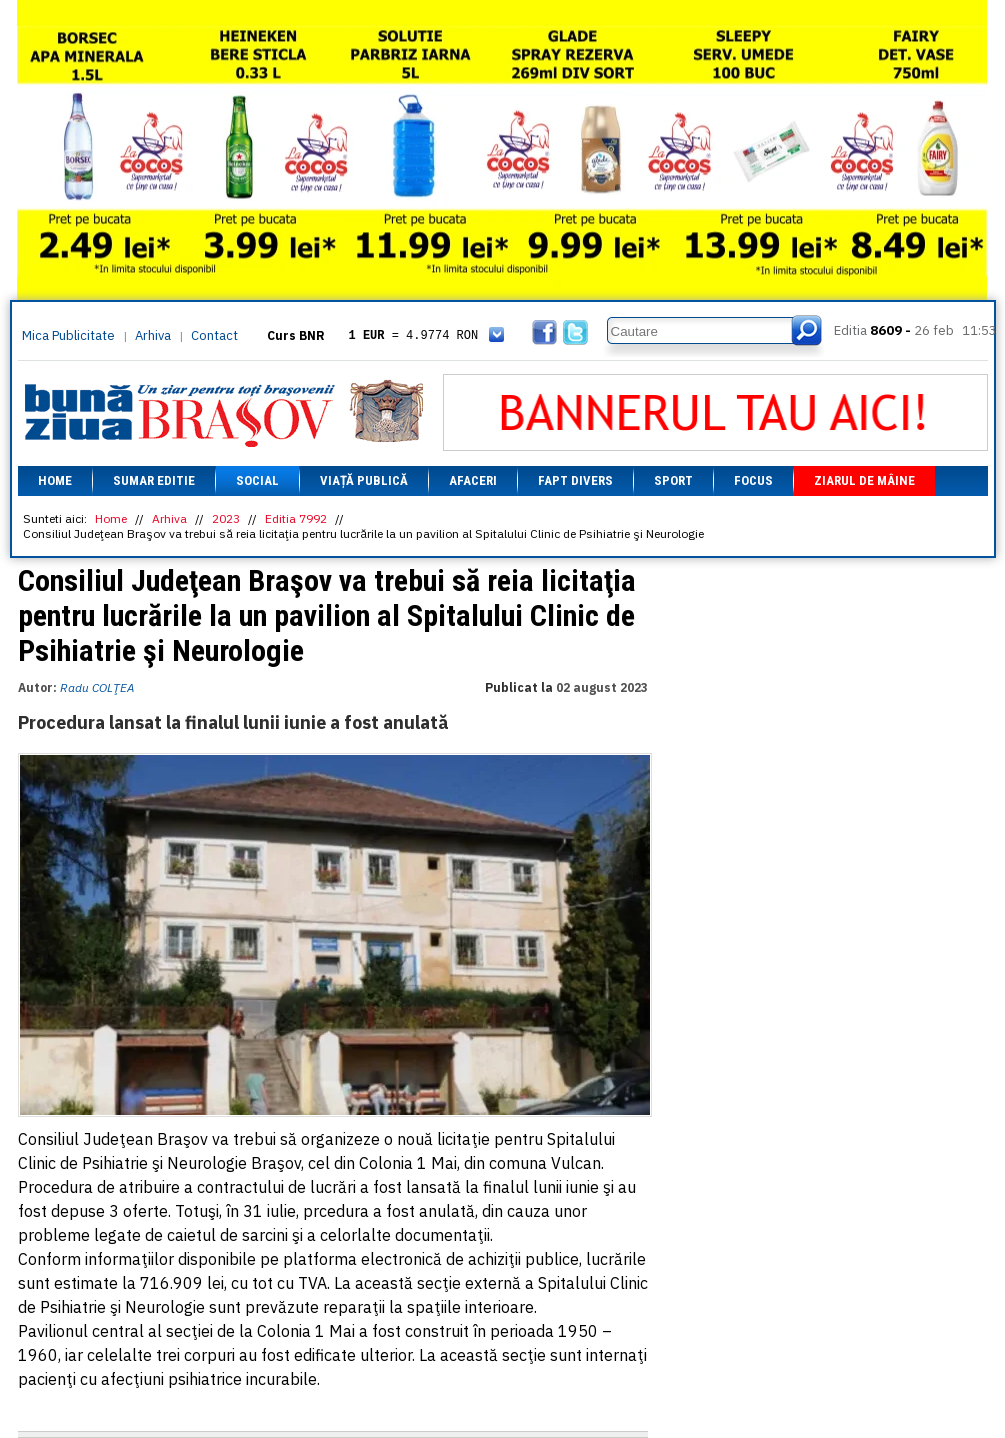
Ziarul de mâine (864, 480)
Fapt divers (575, 480)
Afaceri (473, 480)
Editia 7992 (296, 518)
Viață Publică (364, 480)
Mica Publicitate (68, 335)
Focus (753, 480)
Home (55, 480)
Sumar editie (154, 480)
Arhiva (153, 335)
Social (257, 480)
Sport (673, 480)
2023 (226, 518)
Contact (214, 335)
